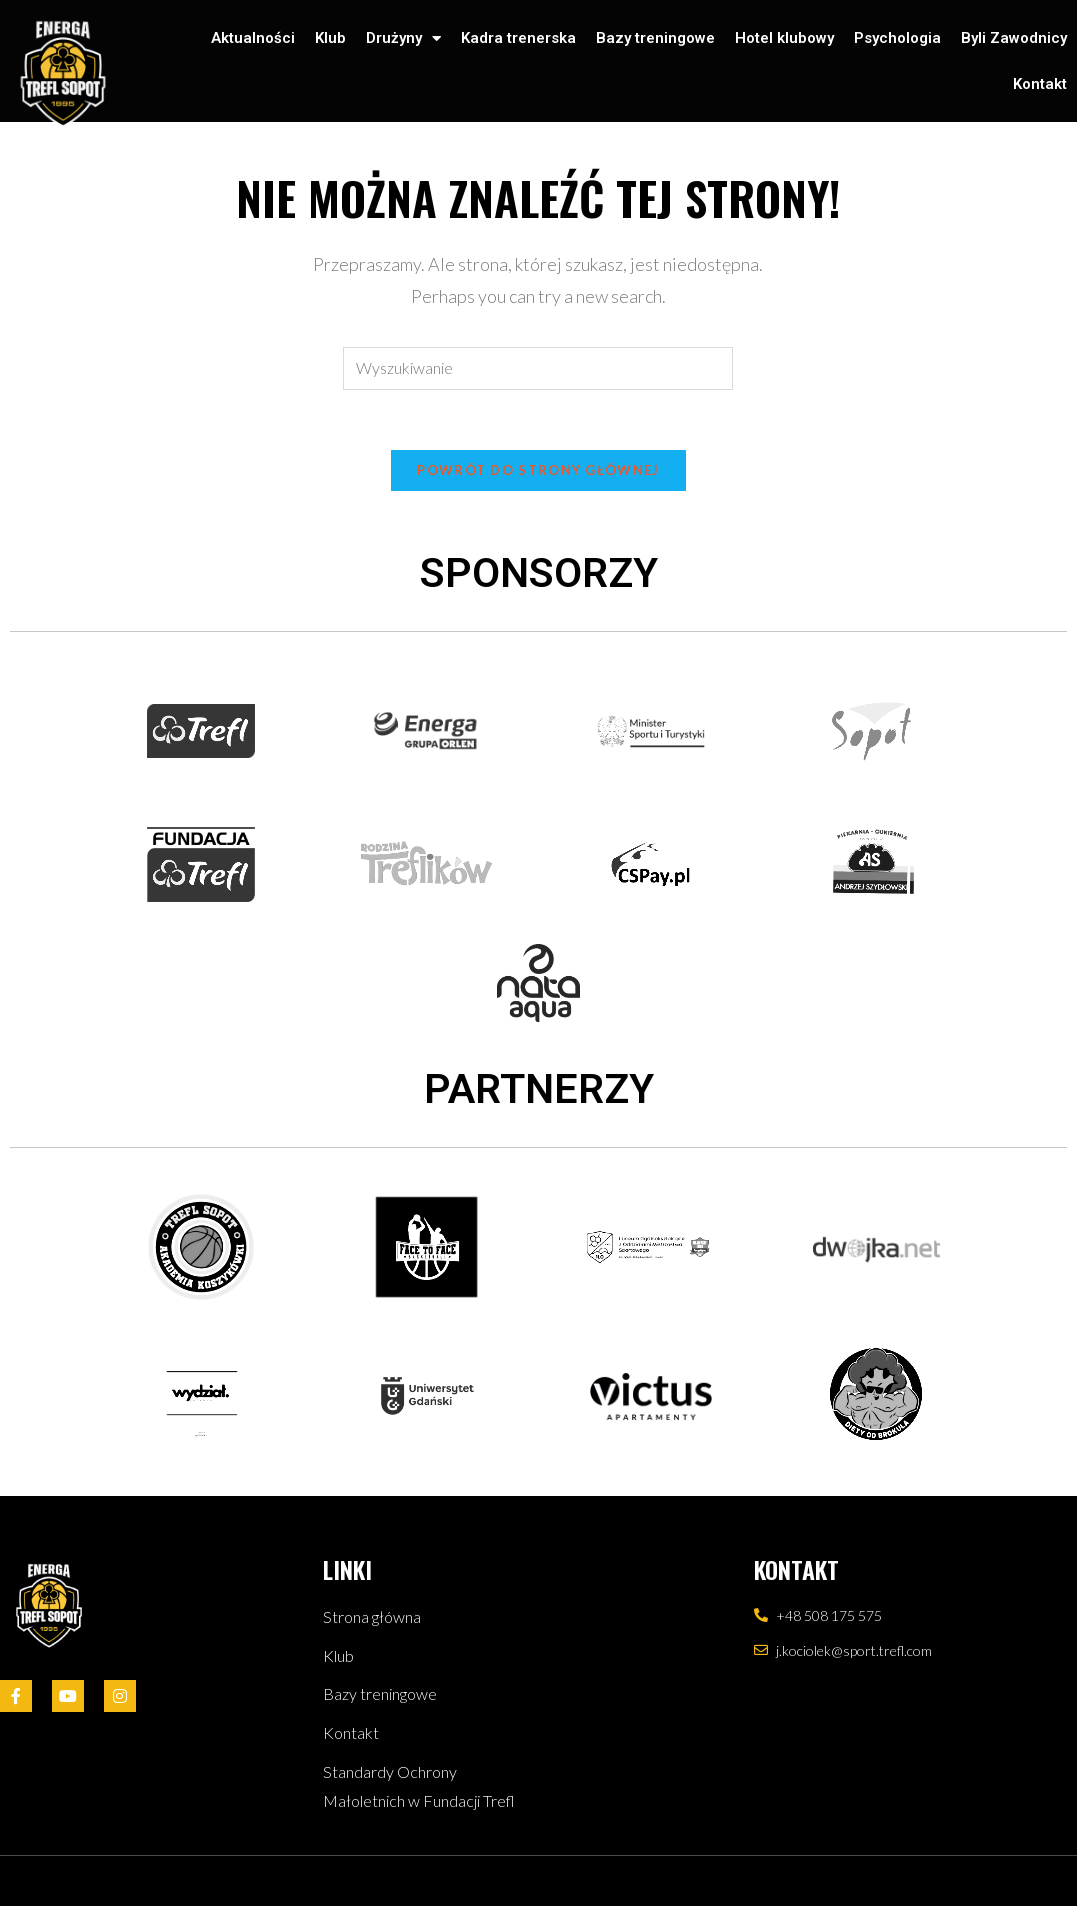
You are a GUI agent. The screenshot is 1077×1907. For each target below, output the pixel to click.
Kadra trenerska (518, 38)
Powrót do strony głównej (538, 470)
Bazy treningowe (655, 38)
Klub (330, 38)
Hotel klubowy (784, 38)
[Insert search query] (538, 368)
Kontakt (1040, 84)
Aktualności (253, 38)
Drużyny (403, 38)
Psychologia (897, 38)
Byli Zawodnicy (1014, 38)
